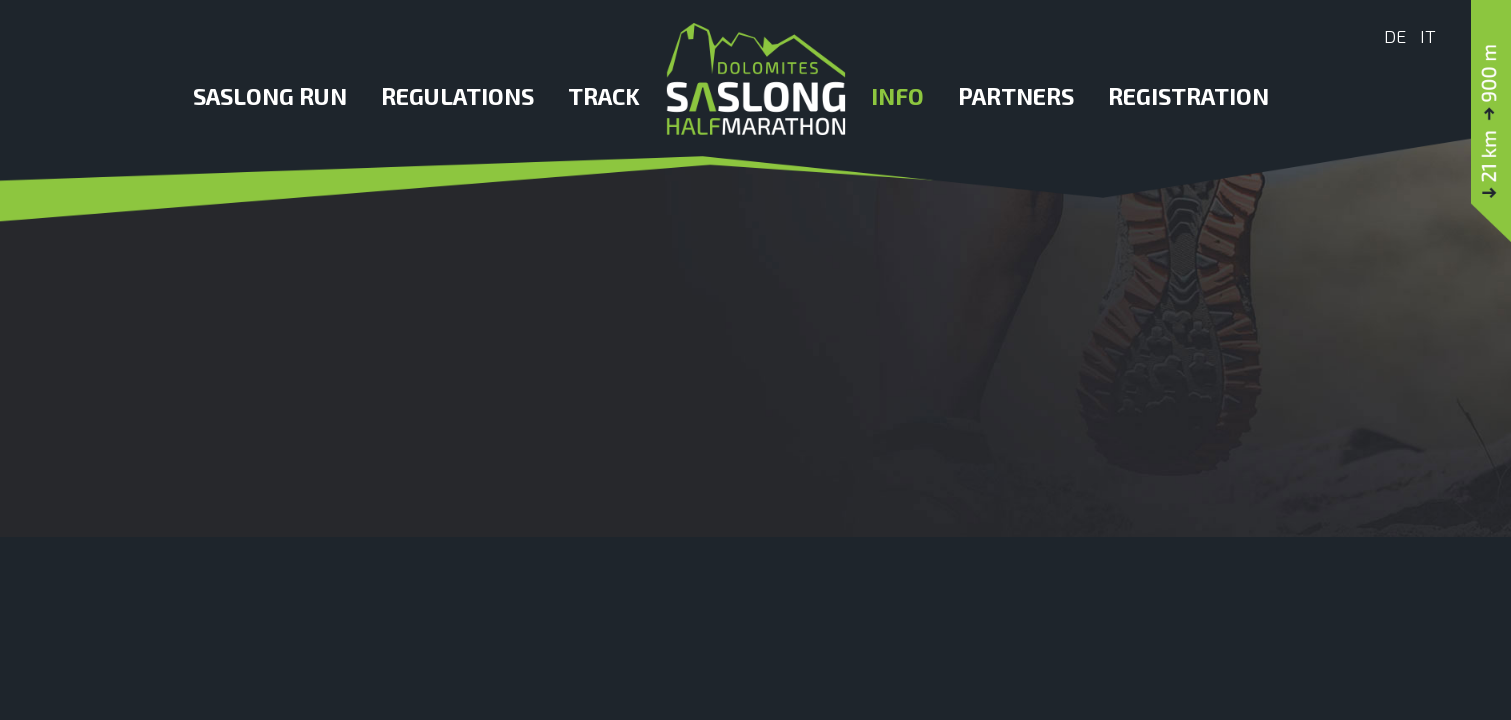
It (1428, 36)
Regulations (457, 96)
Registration (1188, 96)
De (1395, 36)
